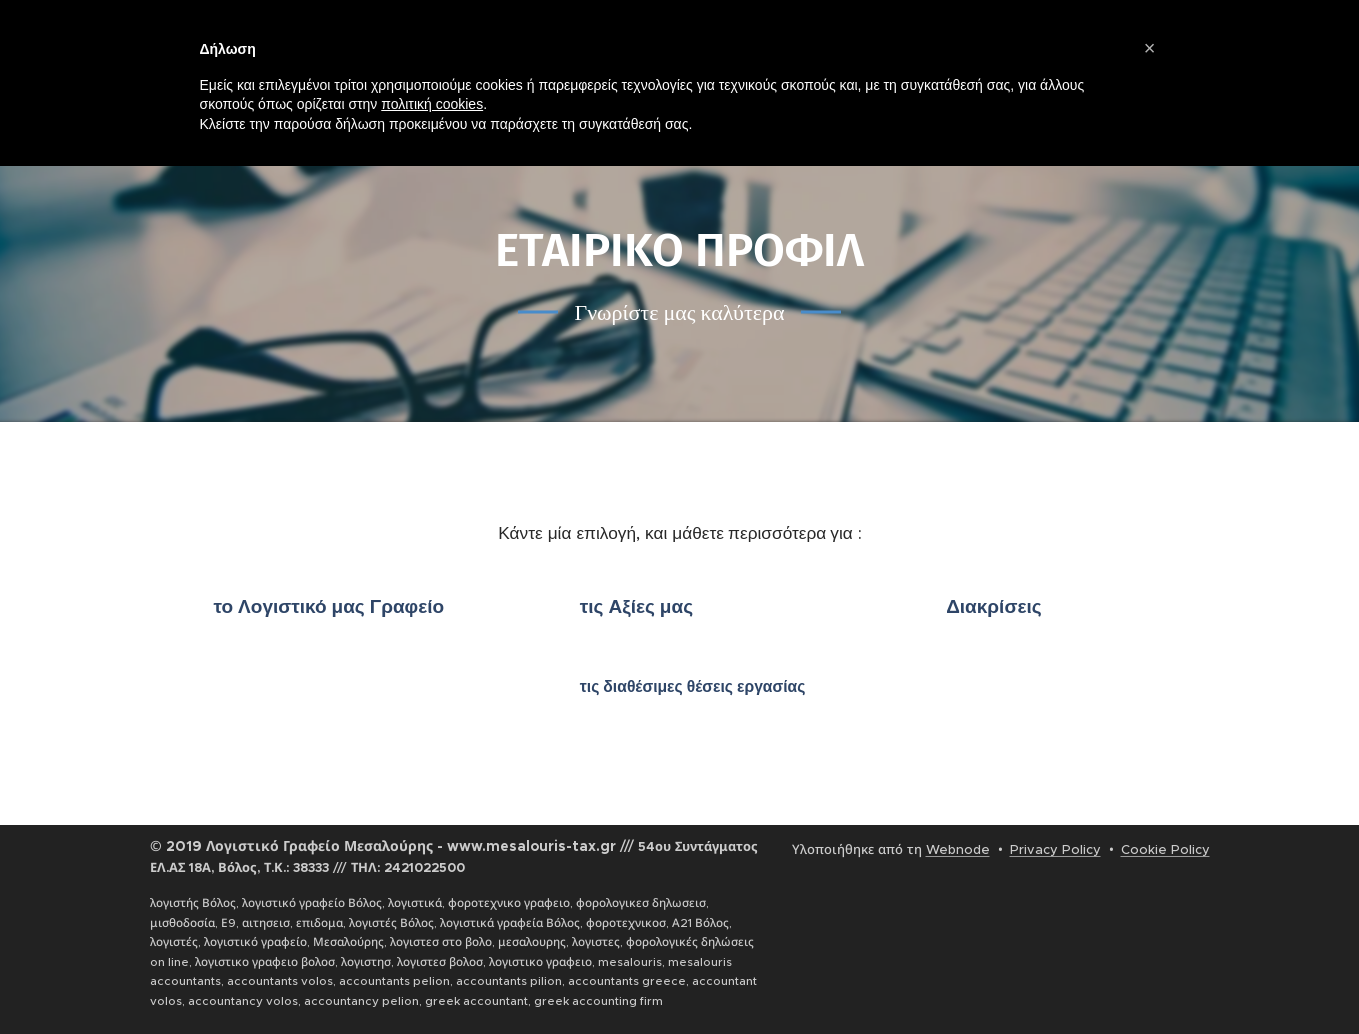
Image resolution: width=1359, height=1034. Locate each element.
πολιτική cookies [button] (432, 104)
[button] (1150, 48)
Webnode (958, 849)
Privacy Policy (1055, 849)
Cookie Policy (1165, 849)
